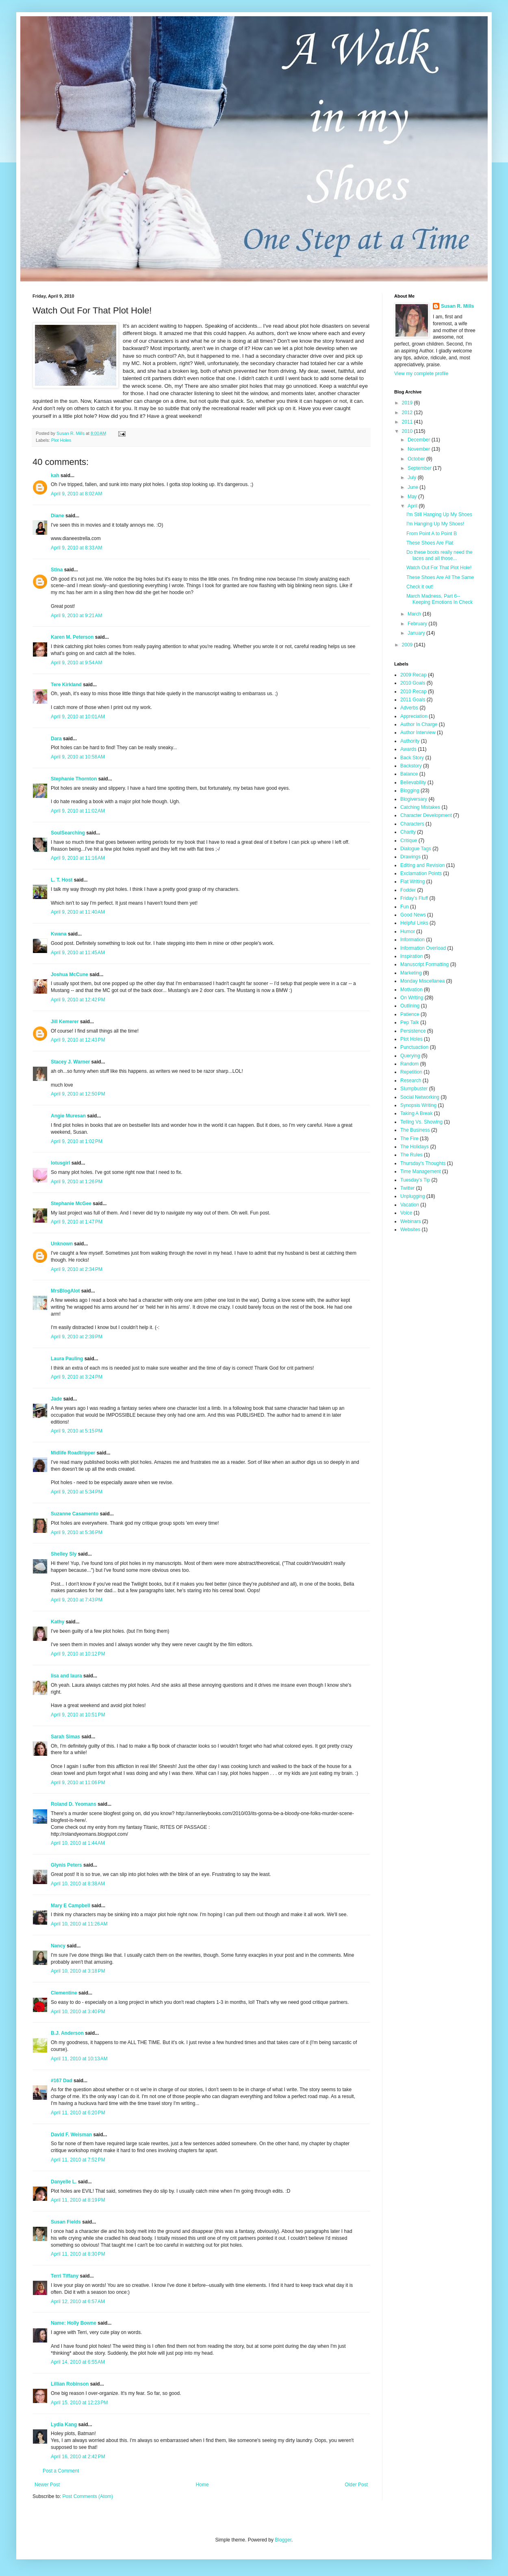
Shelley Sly (63, 1554)
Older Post (356, 2484)
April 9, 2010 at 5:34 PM (76, 1492)
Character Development (426, 815)
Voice (406, 1213)
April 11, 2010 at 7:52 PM (78, 2160)
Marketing (411, 973)
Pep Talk (409, 1022)
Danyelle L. (63, 2182)
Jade (56, 1399)
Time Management (420, 1171)
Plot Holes (61, 440)
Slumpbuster (414, 1088)
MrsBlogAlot (65, 1291)
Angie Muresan (68, 1116)
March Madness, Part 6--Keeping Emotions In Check (439, 599)
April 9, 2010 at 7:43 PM (76, 1600)
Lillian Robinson (70, 2384)
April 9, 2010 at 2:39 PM (76, 1337)
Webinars (410, 1221)
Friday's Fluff (414, 898)
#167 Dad (61, 2080)
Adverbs (409, 708)
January (417, 633)
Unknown (62, 1244)
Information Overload (423, 948)
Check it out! (420, 587)
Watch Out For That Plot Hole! (438, 568)
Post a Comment (61, 2471)
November (420, 449)
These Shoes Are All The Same (440, 577)
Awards (408, 749)
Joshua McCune (69, 974)
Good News (413, 915)
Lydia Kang (64, 2424)
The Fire (409, 1138)
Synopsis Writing (418, 1105)
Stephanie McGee (71, 1203)
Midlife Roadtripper (73, 1453)
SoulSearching (68, 833)
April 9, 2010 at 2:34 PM (76, 1269)
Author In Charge (418, 724)
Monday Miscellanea (422, 981)
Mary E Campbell (70, 1905)
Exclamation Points (421, 873)
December (420, 440)
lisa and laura (66, 1676)
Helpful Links (414, 923)
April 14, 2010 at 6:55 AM (78, 2362)
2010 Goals (412, 683)
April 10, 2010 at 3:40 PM (78, 2011)
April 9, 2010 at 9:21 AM (76, 615)
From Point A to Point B (431, 533)
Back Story (412, 758)
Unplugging (412, 1196)
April (413, 506)
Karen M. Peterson (72, 637)
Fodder (408, 890)
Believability (413, 782)
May (413, 496)
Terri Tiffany (64, 2276)
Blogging (409, 790)
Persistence (413, 1031)
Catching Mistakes (420, 807)
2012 (408, 412)
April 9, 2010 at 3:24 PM (76, 1377)
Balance (409, 774)
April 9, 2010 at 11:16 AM (78, 858)
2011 (408, 422)
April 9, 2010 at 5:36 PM (76, 1532)
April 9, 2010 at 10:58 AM (78, 757)
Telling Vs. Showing (421, 1122)
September (420, 468)
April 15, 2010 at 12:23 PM (79, 2402)
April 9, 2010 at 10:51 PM (78, 1715)
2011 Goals (412, 699)
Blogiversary (413, 799)
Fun (404, 907)
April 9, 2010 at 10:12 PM (78, 1654)
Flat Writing (412, 881)
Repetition (411, 1072)
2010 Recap (413, 691)
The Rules (411, 1155)
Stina (57, 570)
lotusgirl (60, 1163)
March (415, 614)
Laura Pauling (67, 1358)
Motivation (411, 989)
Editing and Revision (422, 865)
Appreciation (414, 716)
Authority (409, 741)
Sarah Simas (65, 1737)
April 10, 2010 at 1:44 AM (78, 1843)
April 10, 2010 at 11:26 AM (79, 1924)
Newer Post (47, 2484)
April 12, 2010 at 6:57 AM (78, 2301)
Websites (410, 1229)
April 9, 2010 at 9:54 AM (76, 663)
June (413, 487)
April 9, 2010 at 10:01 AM (78, 717)
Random (409, 1064)
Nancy (58, 1946)
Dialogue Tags (415, 848)
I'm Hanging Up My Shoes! (435, 524)
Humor (407, 931)
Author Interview (418, 732)
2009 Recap (413, 675)
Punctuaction (414, 1047)
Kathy (57, 1622)
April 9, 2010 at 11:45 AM (78, 952)
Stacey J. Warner (70, 1062)
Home (202, 2484)
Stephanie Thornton (74, 779)
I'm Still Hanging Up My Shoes (439, 514)
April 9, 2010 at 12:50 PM (78, 1094)
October (417, 459)
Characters (412, 824)
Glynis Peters (67, 1865)
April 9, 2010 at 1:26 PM (76, 1181)
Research (410, 1080)
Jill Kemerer (65, 1021)
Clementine (64, 1993)
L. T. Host (61, 880)
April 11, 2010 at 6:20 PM (78, 2113)
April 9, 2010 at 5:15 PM (76, 1431)
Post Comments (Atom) (87, 2496)
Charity (408, 832)
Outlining (409, 1006)
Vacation (409, 1205)
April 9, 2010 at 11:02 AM (78, 811)
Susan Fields (66, 2222)
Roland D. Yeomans (73, 1804)
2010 (408, 431)
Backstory (411, 766)
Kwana (59, 934)
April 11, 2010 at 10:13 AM (79, 2059)
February (418, 624)
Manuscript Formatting (424, 964)
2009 (408, 645)
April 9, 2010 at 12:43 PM (78, 1040)
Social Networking (419, 1097)
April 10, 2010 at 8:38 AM (78, 1884)
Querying (410, 1056)
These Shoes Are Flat (429, 543)
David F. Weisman (71, 2134)
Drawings (410, 857)
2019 (408, 403)
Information (412, 939)
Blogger (283, 2540)
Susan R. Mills (457, 306)
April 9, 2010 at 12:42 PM (78, 1000)
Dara (56, 738)
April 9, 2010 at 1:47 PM (76, 1222)
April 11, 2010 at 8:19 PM (78, 2200)
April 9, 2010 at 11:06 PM (78, 1782)
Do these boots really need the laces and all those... (439, 555)
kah (55, 475)
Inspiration (411, 956)
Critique (408, 840)
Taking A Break (416, 1113)
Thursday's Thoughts (422, 1163)
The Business (415, 1130)
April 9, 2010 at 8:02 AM (76, 494)
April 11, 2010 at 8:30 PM (78, 2254)
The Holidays (414, 1147)
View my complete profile (421, 373)
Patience (409, 1014)
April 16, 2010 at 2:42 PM (78, 2456)
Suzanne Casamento (74, 1514)
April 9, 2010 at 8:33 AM (76, 548)
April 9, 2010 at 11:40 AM (78, 912)
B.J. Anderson (67, 2033)
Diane (57, 516)
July (413, 477)
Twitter (407, 1188)
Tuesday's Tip (415, 1180)
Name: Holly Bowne (73, 2323)
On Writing (411, 998)
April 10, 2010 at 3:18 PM (78, 1971)
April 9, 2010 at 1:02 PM (76, 1141)
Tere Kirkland (66, 684)
